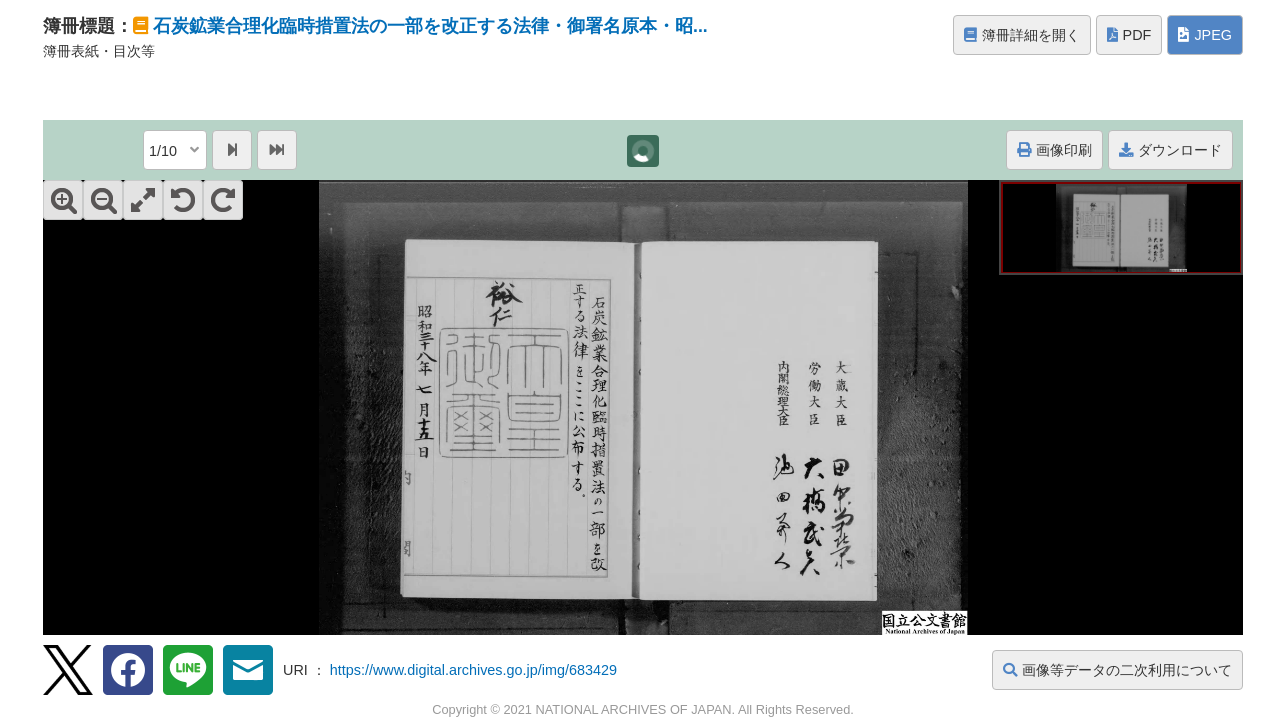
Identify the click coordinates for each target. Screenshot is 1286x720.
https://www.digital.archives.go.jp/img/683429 (473, 670)
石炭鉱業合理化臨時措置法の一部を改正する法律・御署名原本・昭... (430, 26)
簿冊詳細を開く (1022, 35)
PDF (1129, 35)
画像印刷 (1054, 150)
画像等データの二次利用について (1117, 670)
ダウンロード (1170, 150)
